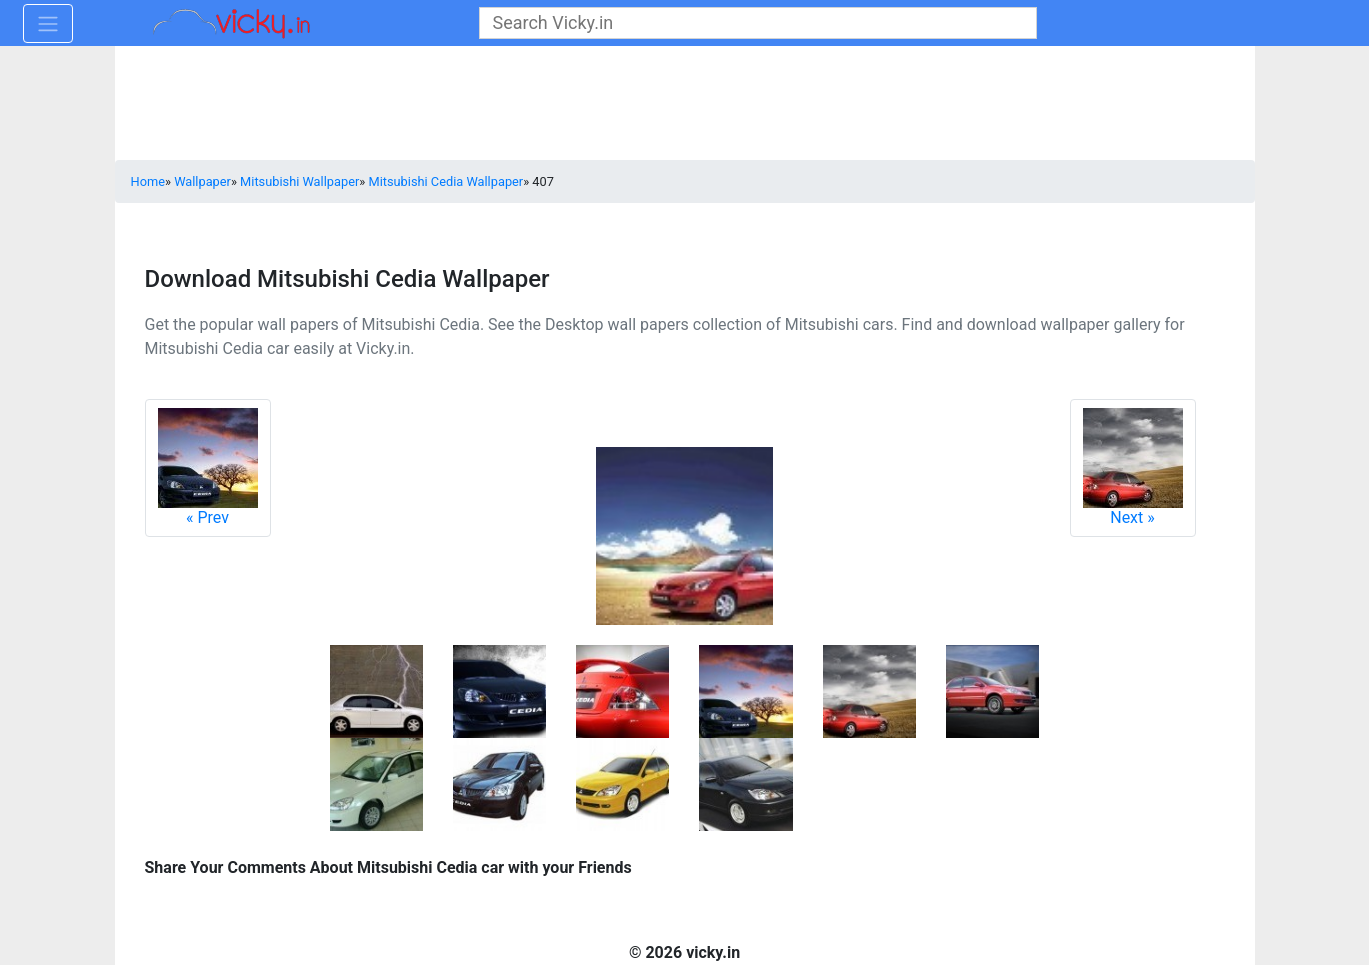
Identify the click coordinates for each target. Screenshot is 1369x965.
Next (1133, 467)
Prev (208, 467)
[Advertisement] (685, 105)
